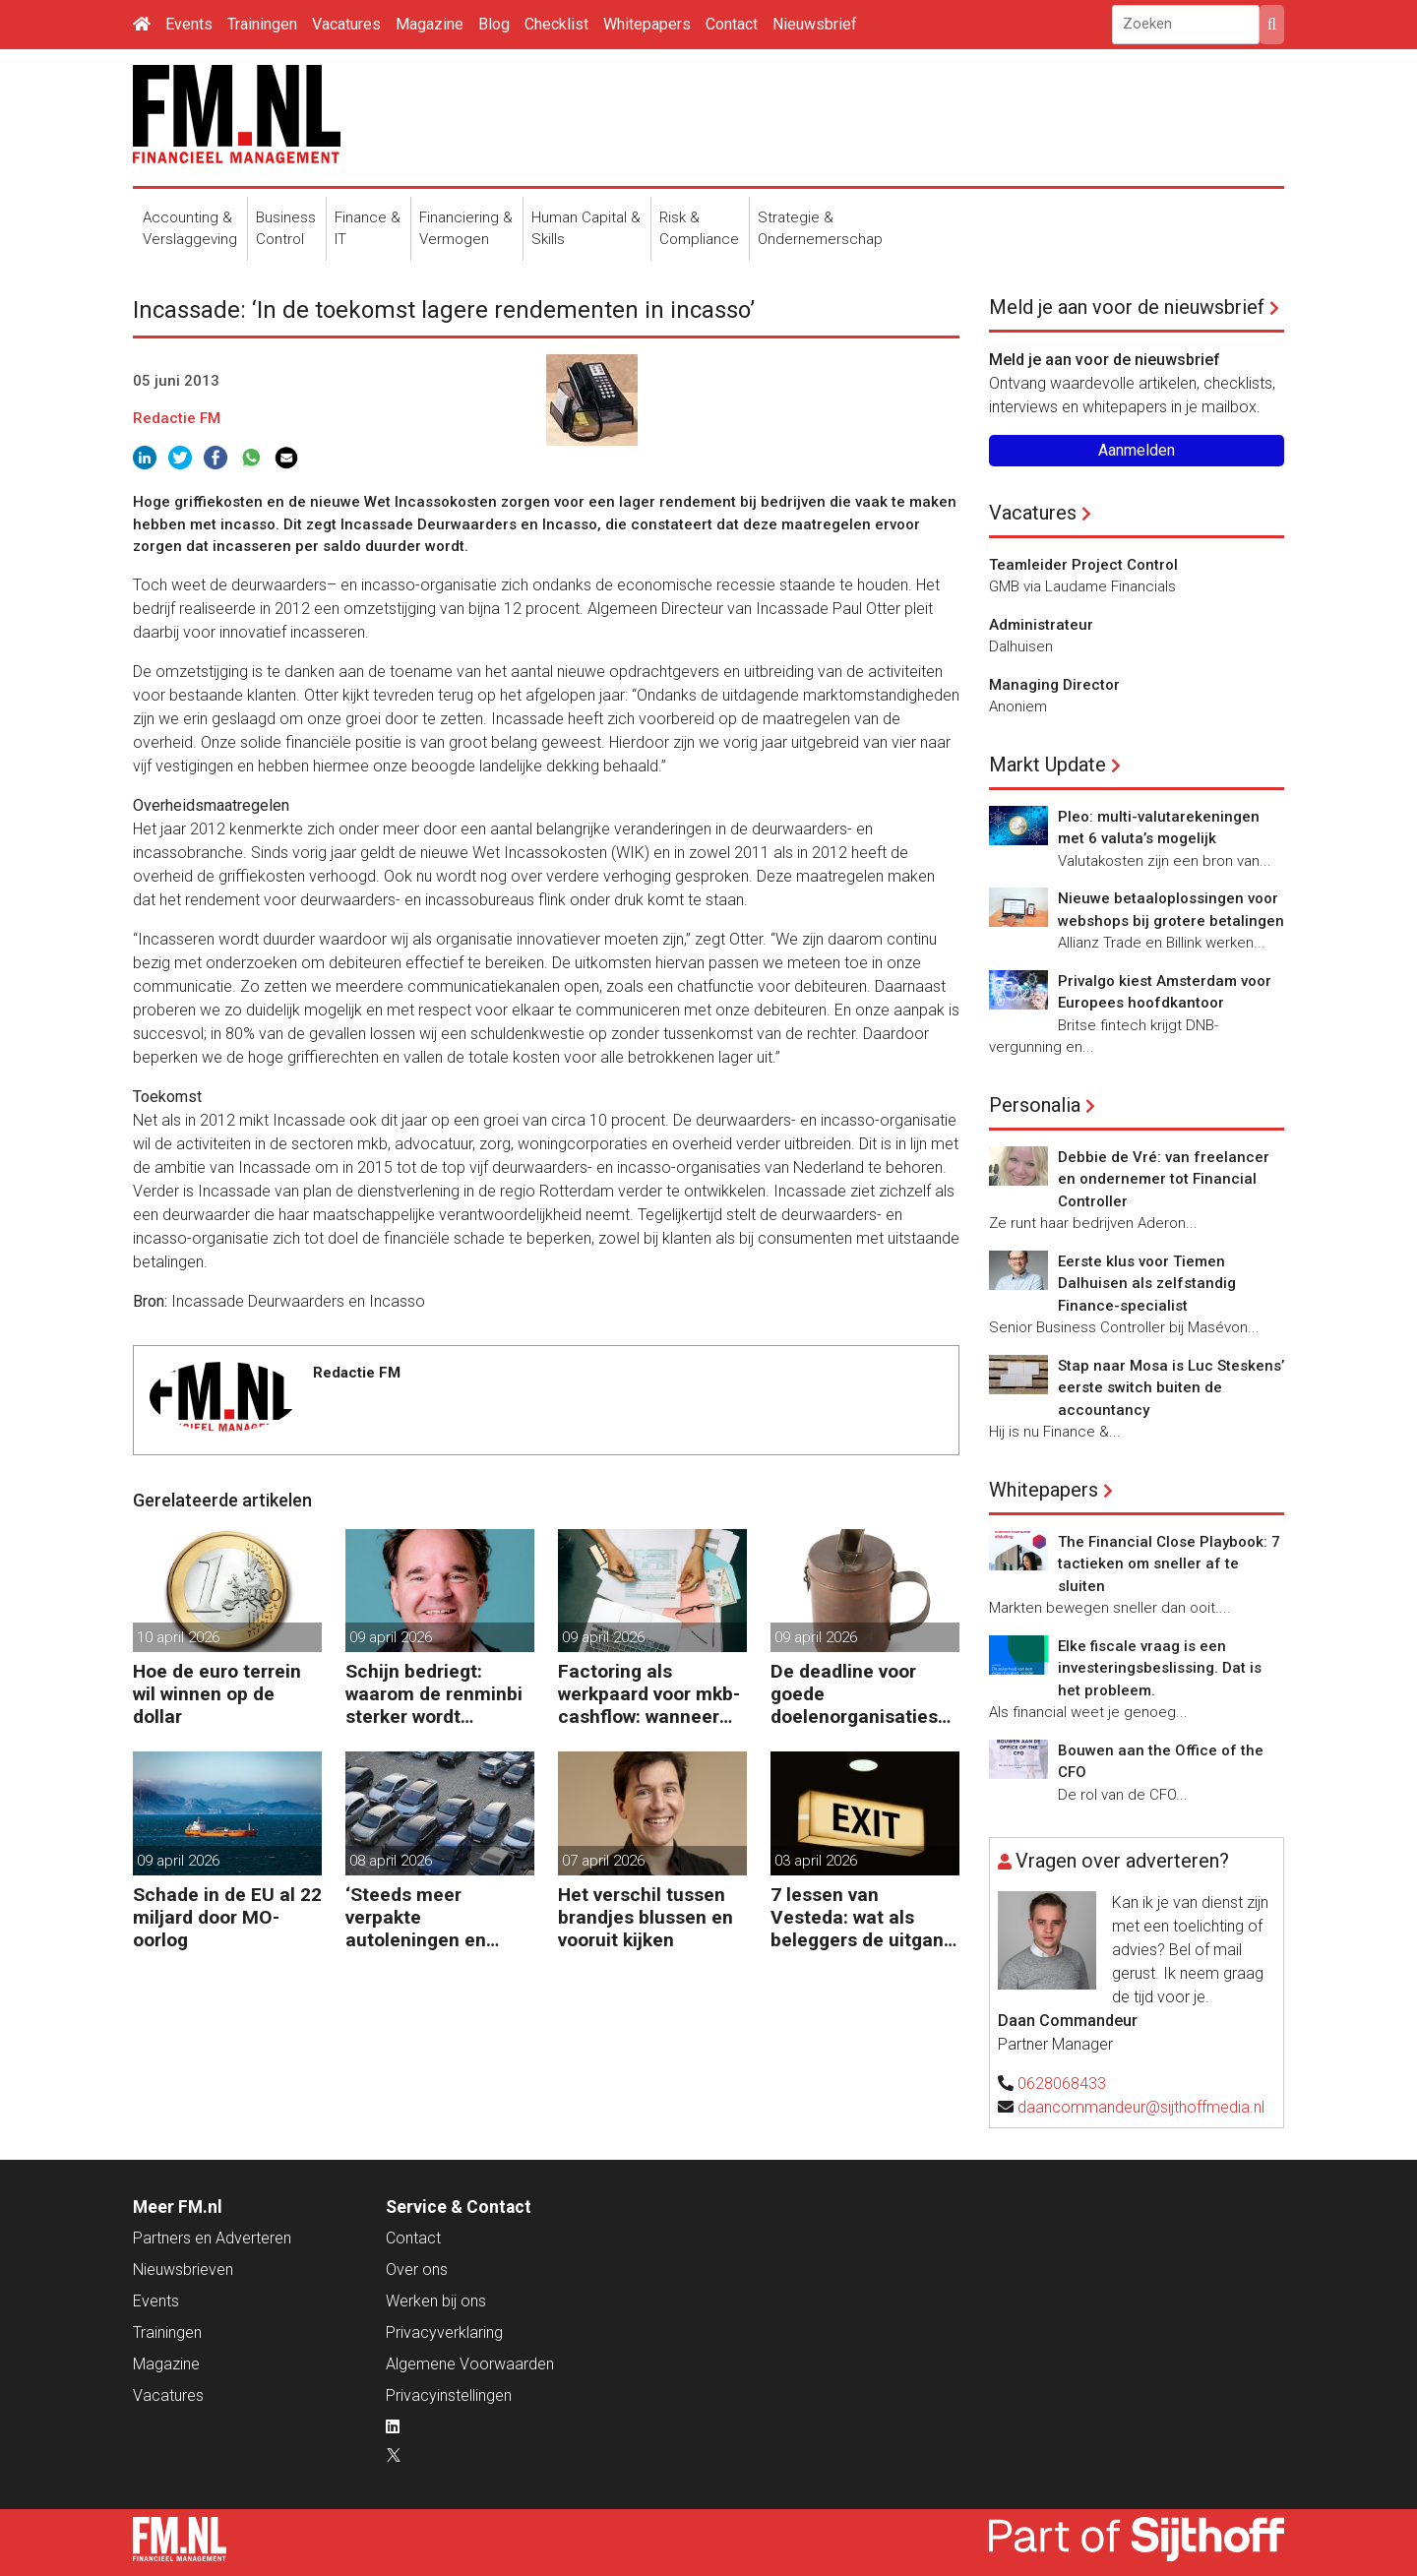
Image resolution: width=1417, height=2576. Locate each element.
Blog (494, 24)
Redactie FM (176, 418)
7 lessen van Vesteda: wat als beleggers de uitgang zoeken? (862, 1917)
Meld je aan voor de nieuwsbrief (1126, 307)
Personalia (1034, 1105)
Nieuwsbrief (814, 24)
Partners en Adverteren (212, 2238)
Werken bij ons (436, 2301)
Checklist (556, 24)
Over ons (417, 2269)
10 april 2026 (178, 1637)
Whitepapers (647, 24)
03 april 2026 (815, 1861)
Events (189, 24)
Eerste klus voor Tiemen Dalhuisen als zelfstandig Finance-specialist (1147, 1284)
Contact (732, 24)
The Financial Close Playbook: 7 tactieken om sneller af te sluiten (1169, 1564)
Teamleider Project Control (1083, 565)
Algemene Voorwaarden (470, 2364)
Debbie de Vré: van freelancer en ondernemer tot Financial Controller (1163, 1179)
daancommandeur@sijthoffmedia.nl (1140, 2107)
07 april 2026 (603, 1861)
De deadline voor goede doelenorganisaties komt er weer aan (854, 1694)
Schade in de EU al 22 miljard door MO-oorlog (227, 1917)
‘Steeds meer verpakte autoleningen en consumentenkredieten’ (435, 1917)
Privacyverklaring (444, 2332)
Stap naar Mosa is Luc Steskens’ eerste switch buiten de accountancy (1171, 1388)
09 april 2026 (390, 1637)
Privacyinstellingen (449, 2395)
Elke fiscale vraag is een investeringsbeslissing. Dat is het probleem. (1160, 1668)
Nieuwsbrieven (183, 2269)
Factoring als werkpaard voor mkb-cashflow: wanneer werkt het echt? (649, 1694)
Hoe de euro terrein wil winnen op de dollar (217, 1694)
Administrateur (1041, 625)
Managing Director (1054, 685)
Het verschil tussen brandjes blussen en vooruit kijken (645, 1917)
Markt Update (1047, 764)
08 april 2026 (390, 1861)
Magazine (429, 24)
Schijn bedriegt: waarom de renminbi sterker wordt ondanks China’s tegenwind (434, 1694)
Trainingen (262, 24)
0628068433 (1061, 2083)
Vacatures (346, 24)
